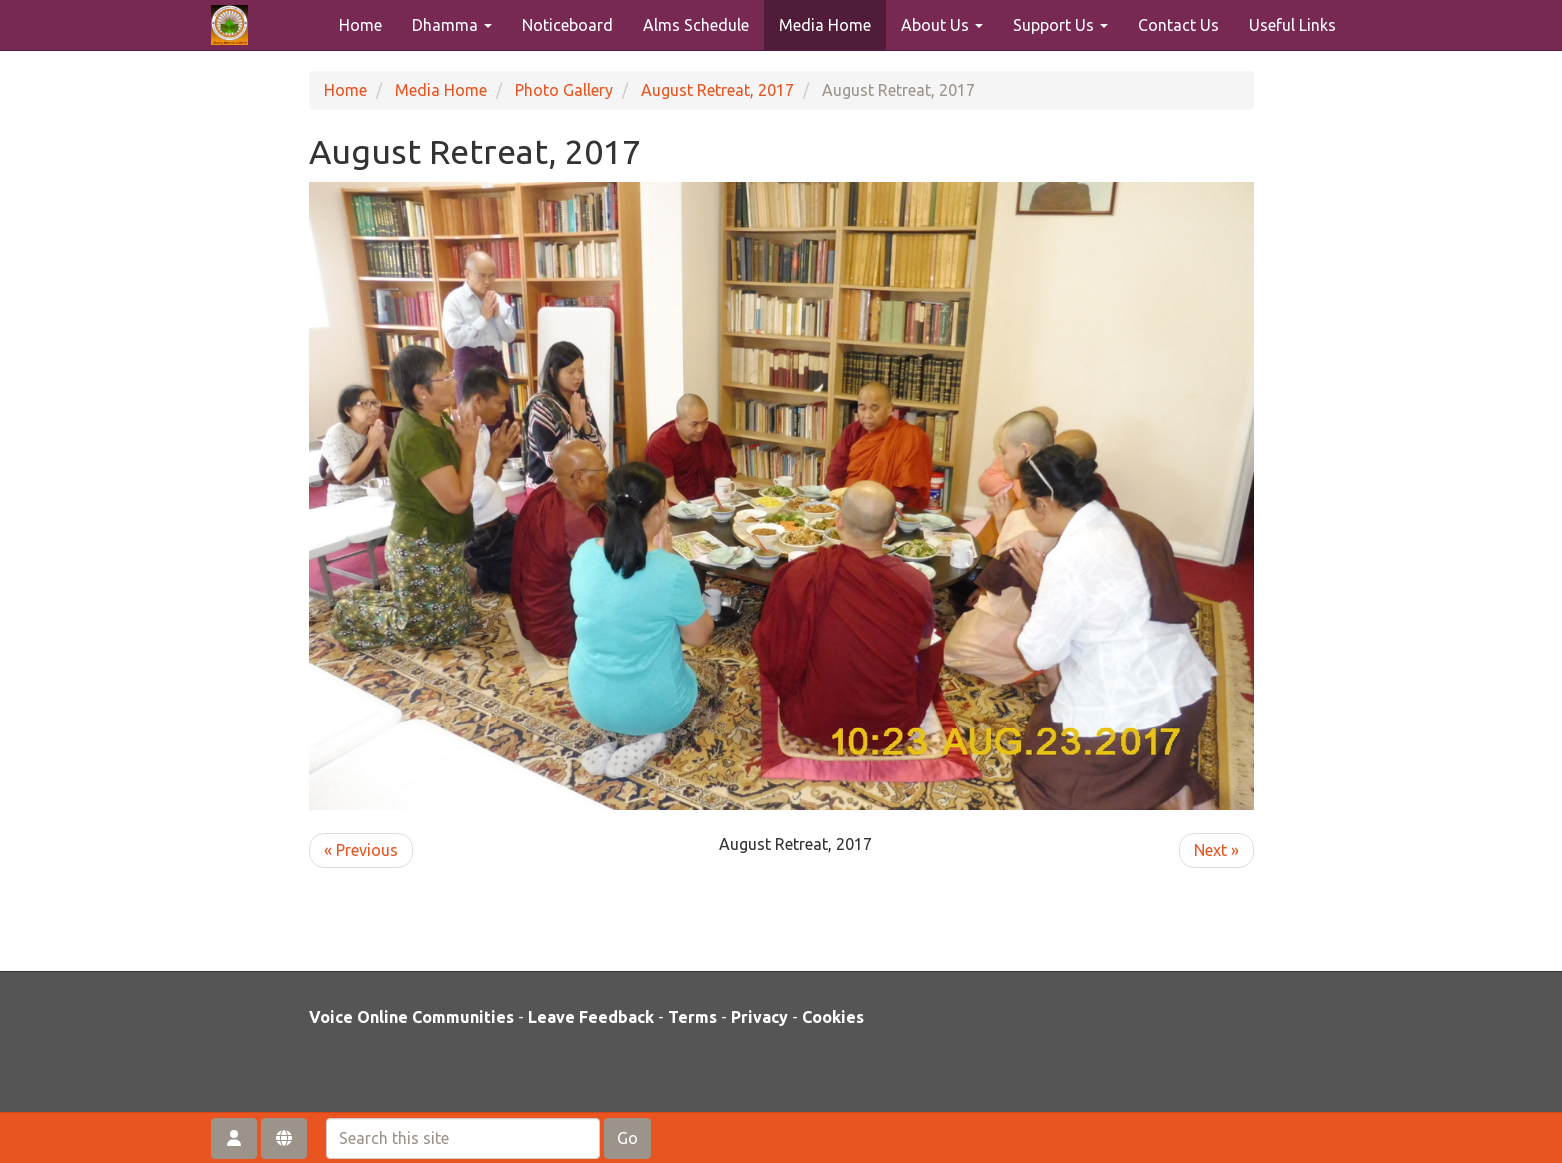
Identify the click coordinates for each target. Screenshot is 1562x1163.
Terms (692, 1017)
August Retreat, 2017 (717, 90)
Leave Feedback (591, 1017)
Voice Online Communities (411, 1017)
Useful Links (1292, 25)
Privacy (759, 1017)
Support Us (1060, 25)
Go (627, 1138)
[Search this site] (463, 1138)
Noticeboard (567, 25)
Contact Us (1178, 25)
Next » (1216, 850)
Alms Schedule (696, 25)
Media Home (825, 25)
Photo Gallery (564, 90)
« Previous (361, 850)
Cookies (833, 1017)
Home (360, 25)
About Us (942, 25)
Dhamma (452, 25)
